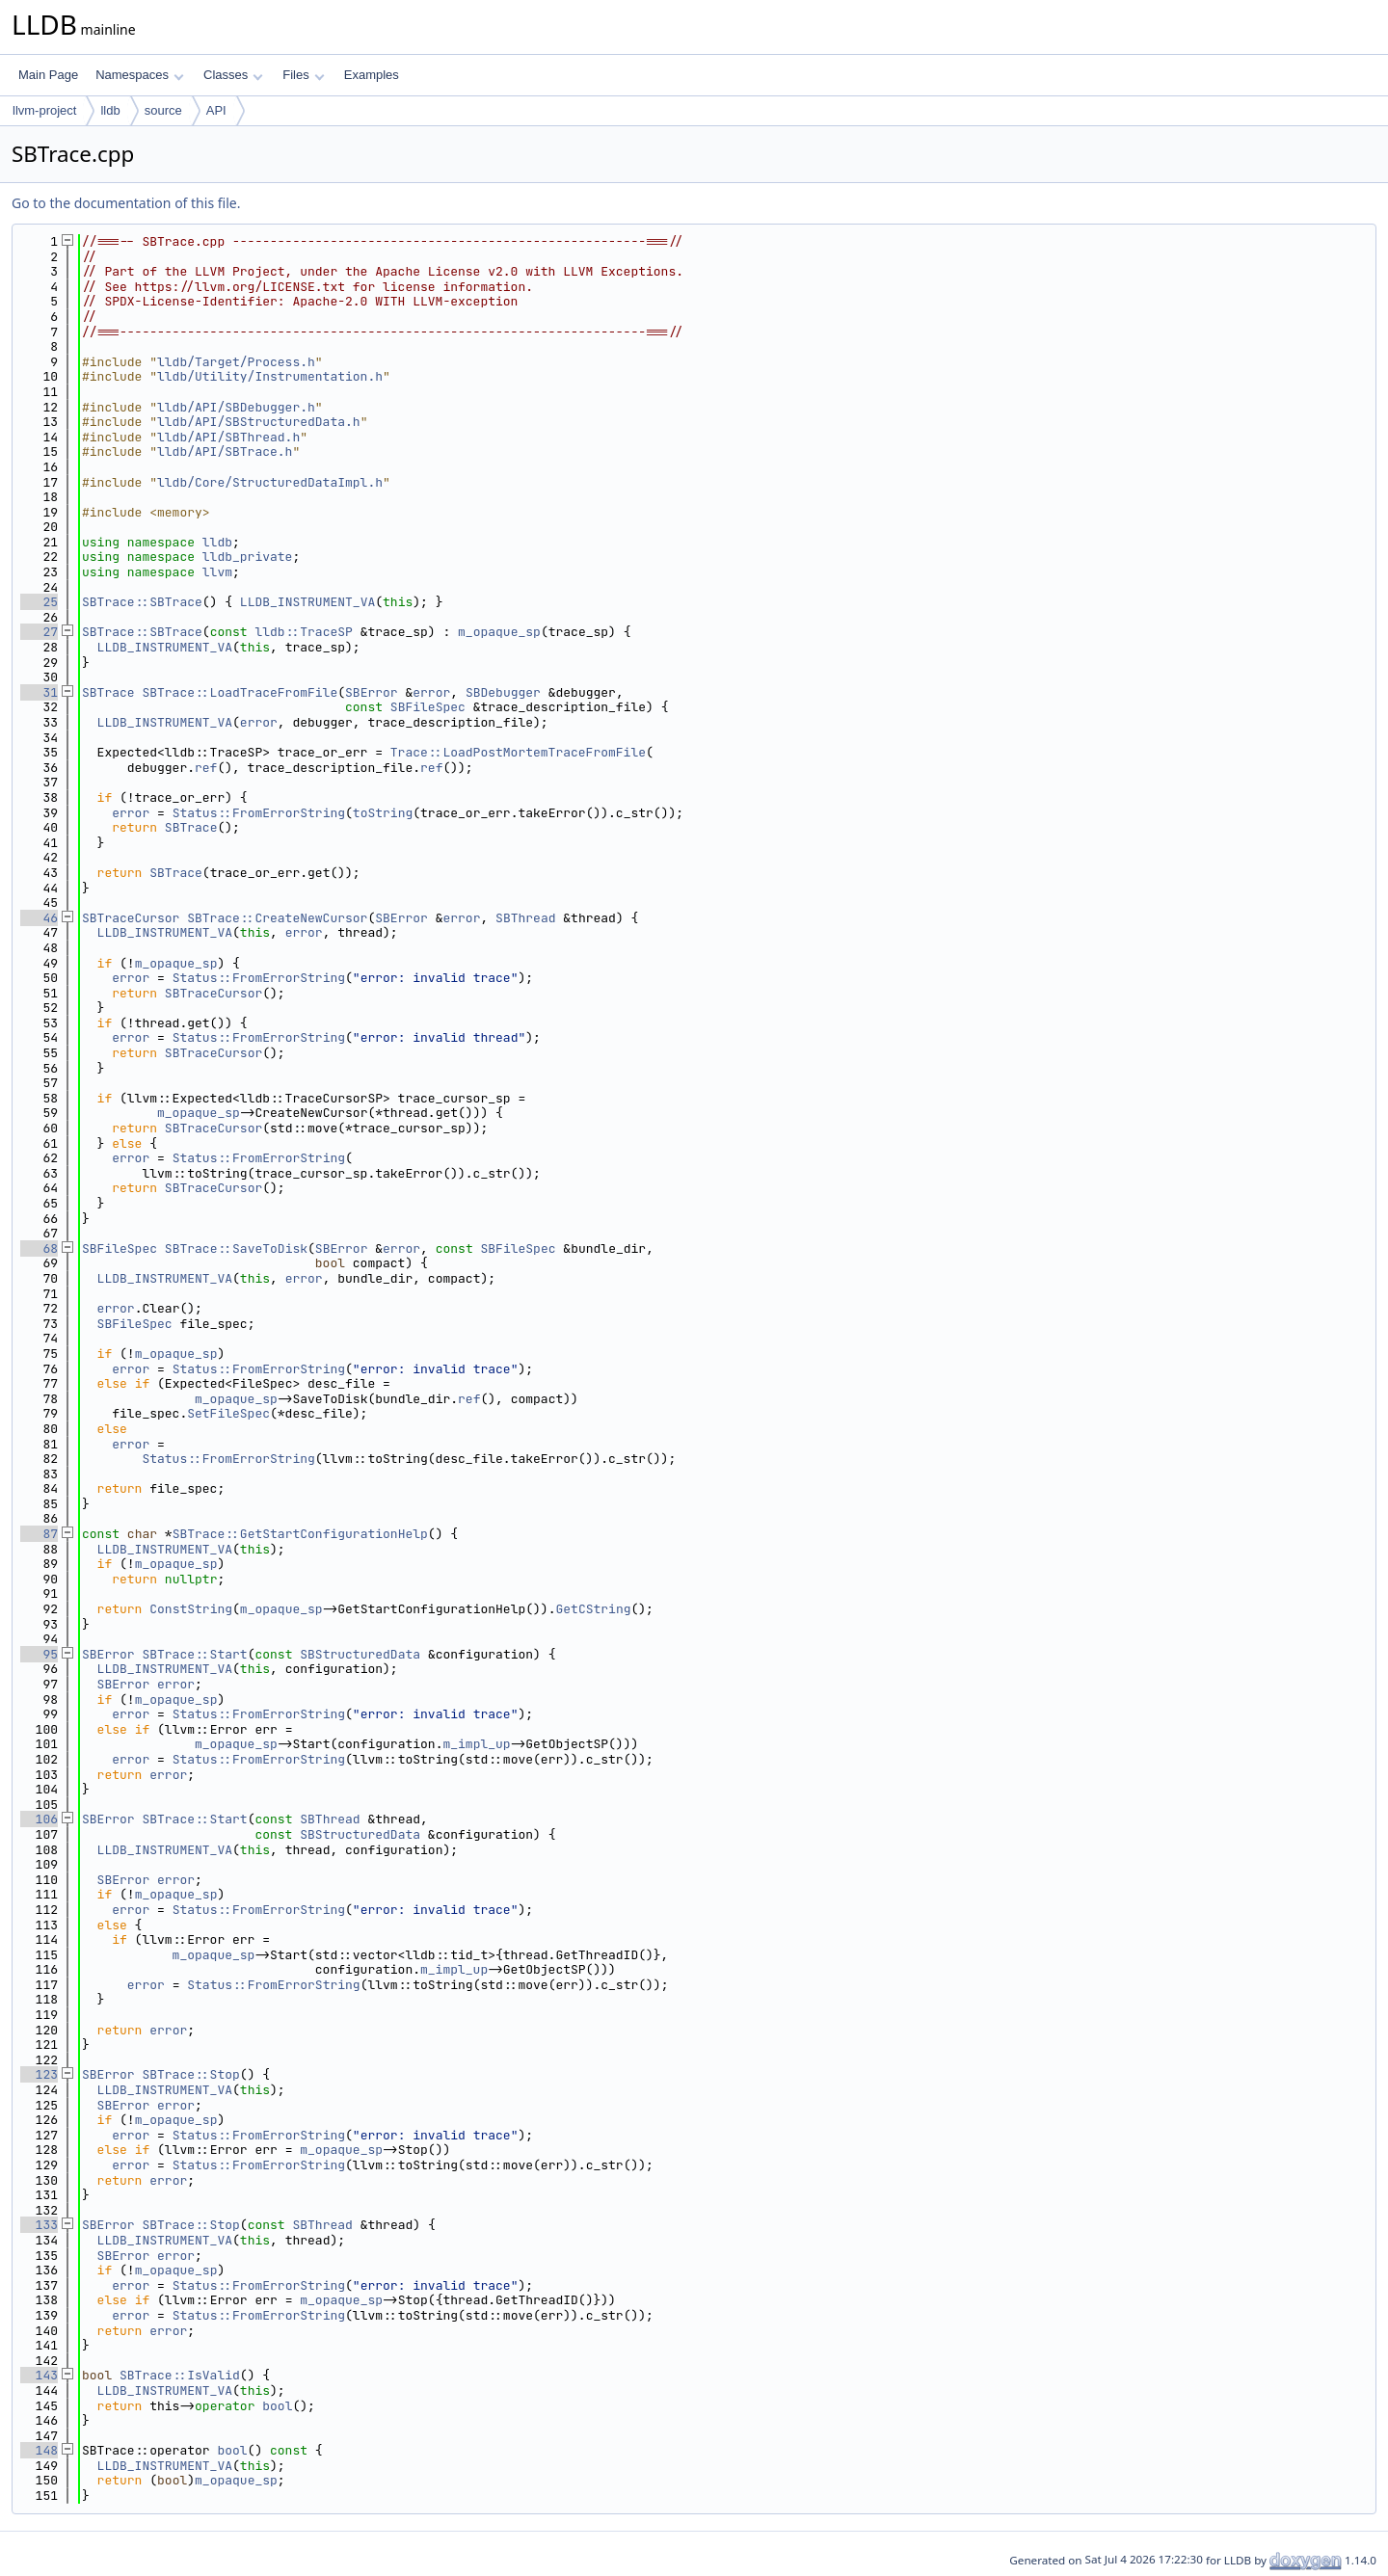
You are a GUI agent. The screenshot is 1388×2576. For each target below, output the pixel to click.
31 (39, 692)
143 (39, 2375)
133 (39, 2225)
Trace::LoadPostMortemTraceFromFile (518, 752)
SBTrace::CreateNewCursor (277, 918)
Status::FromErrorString (259, 813)
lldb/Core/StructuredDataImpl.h (270, 482)
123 (39, 2074)
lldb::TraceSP (303, 632)
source (163, 110)
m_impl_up (476, 1744)
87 (39, 1534)
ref (206, 767)
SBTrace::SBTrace (142, 602)
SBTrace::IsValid (180, 2375)
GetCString (592, 1609)
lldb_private (247, 556)
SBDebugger (503, 692)
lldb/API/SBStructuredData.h (258, 421)
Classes (233, 74)
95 (39, 1654)
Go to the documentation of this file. (126, 203)
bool (277, 2406)
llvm (217, 572)
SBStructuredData (360, 1654)
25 (39, 602)
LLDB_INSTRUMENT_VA (307, 602)
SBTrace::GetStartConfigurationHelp (300, 1534)
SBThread (525, 918)
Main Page (48, 74)
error (431, 692)
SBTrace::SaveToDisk (236, 1248)
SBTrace (108, 692)
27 (39, 632)
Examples (371, 74)
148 (39, 2450)
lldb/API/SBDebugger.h (236, 407)
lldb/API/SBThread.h (228, 437)
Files (303, 74)
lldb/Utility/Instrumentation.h (270, 376)
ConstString (190, 1609)
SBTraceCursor (130, 918)
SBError (371, 692)
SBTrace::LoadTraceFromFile (239, 692)
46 (39, 918)
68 (39, 1248)
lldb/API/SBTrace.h (224, 451)
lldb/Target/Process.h (236, 362)
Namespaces (139, 74)
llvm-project (44, 110)
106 (39, 1819)
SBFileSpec (428, 707)
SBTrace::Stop (190, 2074)
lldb (110, 110)
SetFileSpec (228, 1413)
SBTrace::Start (194, 1654)
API (216, 110)
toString (383, 813)
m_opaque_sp (499, 632)
